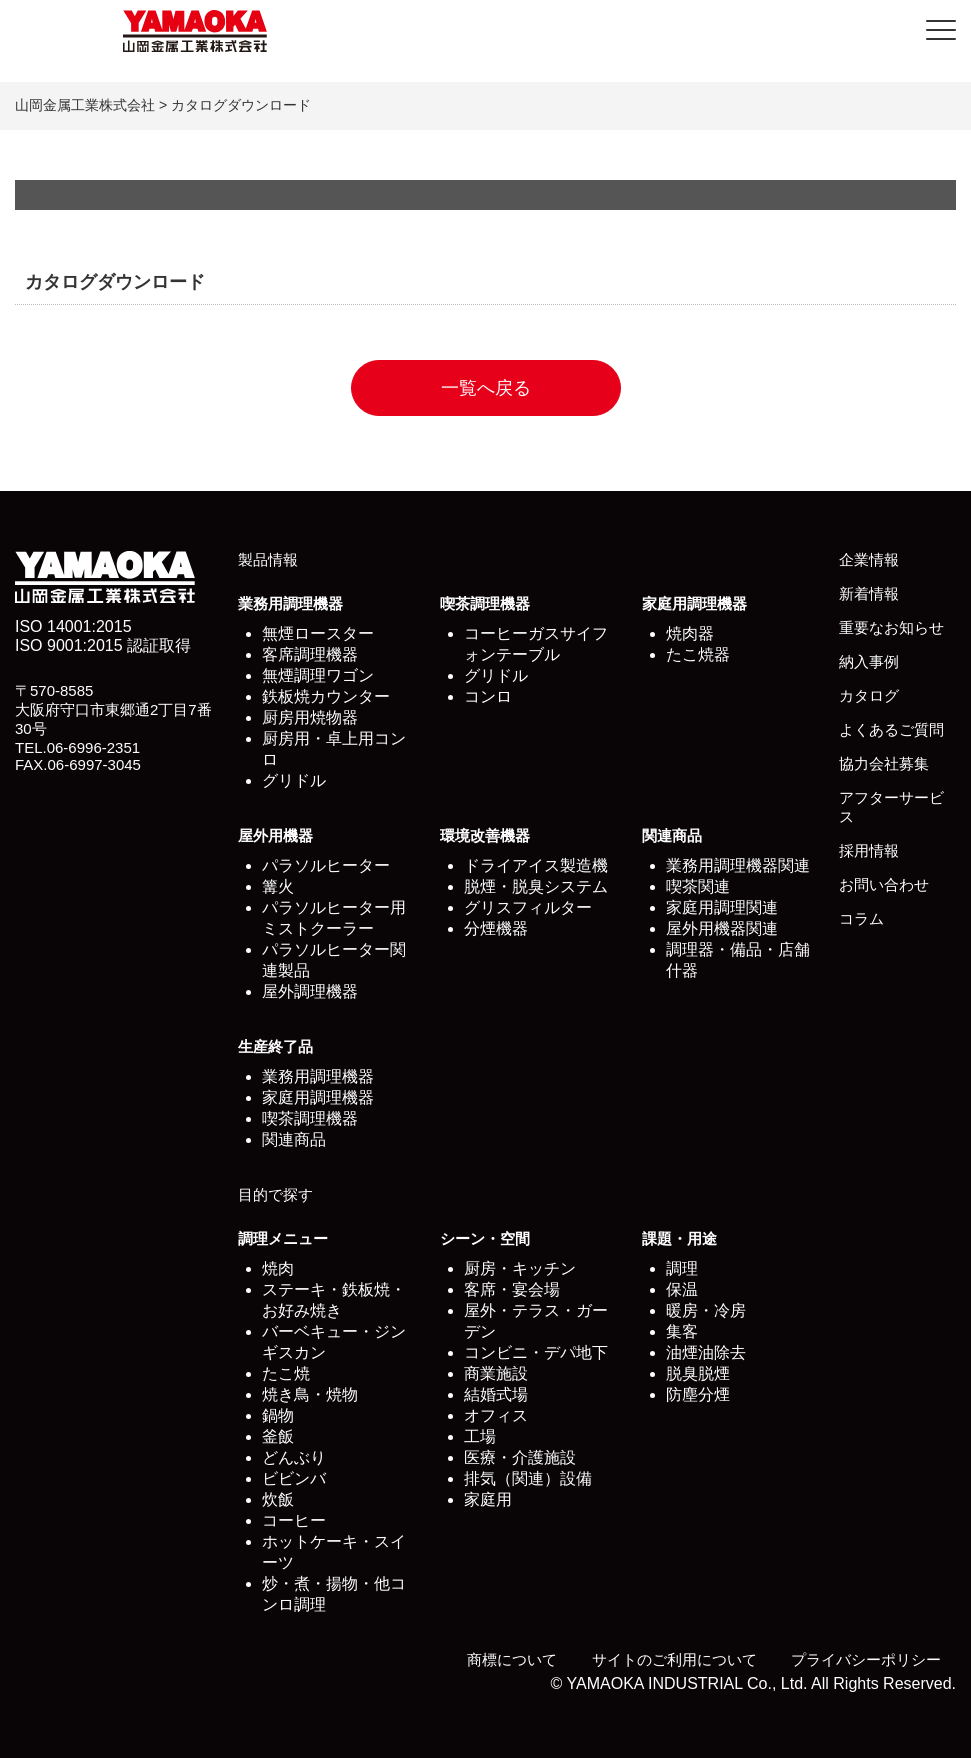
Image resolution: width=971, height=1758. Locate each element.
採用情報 (869, 850)
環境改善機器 (485, 835)
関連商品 (672, 835)
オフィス (496, 1415)
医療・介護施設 (520, 1457)
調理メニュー (283, 1238)
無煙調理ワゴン (318, 675)
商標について (512, 1659)
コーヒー (294, 1520)
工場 (480, 1436)
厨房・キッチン (520, 1268)
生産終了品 (275, 1046)
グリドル (294, 780)
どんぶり (294, 1457)
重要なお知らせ (891, 627)
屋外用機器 (275, 835)
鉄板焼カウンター (326, 696)
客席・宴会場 (512, 1289)
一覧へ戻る (486, 388)
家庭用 (488, 1499)
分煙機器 (496, 928)
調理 (682, 1268)
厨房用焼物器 (310, 717)
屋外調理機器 (310, 991)
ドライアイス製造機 (536, 865)
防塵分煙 (698, 1394)
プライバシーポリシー (866, 1659)
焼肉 (278, 1268)
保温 (682, 1289)
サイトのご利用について (674, 1659)
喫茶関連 (698, 886)
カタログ (869, 695)
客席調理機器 (310, 654)
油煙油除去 (706, 1352)
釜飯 (278, 1436)
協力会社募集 (884, 763)
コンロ (488, 696)
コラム (861, 918)
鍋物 (278, 1415)
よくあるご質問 (891, 729)
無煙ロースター (318, 633)
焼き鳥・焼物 (310, 1394)
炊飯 (278, 1499)
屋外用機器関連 (722, 928)
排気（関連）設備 (528, 1478)
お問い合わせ (884, 884)
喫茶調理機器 (485, 603)
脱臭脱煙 (698, 1373)
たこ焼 (286, 1373)
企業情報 (869, 559)
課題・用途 (679, 1238)
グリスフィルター (528, 907)
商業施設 (496, 1373)
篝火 (278, 886)
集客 (682, 1331)
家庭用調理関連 (722, 907)
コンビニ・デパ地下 (536, 1352)
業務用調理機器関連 (738, 865)
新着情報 (869, 593)
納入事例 (869, 661)
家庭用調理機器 (694, 603)
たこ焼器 (698, 654)
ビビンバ (294, 1478)
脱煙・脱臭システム (536, 886)
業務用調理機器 (290, 603)
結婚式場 (496, 1394)
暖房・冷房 (706, 1310)
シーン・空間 (485, 1238)
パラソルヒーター (326, 865)
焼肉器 (690, 633)
